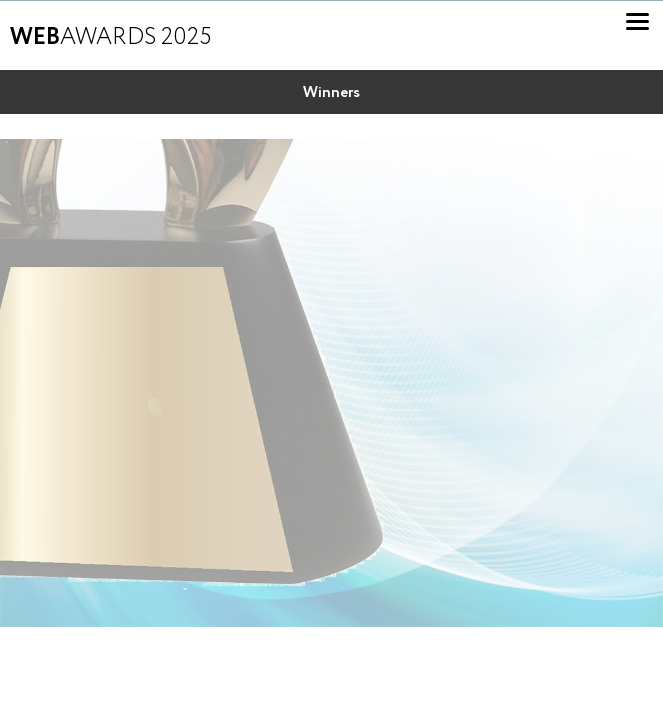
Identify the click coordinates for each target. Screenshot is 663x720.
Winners (331, 93)
